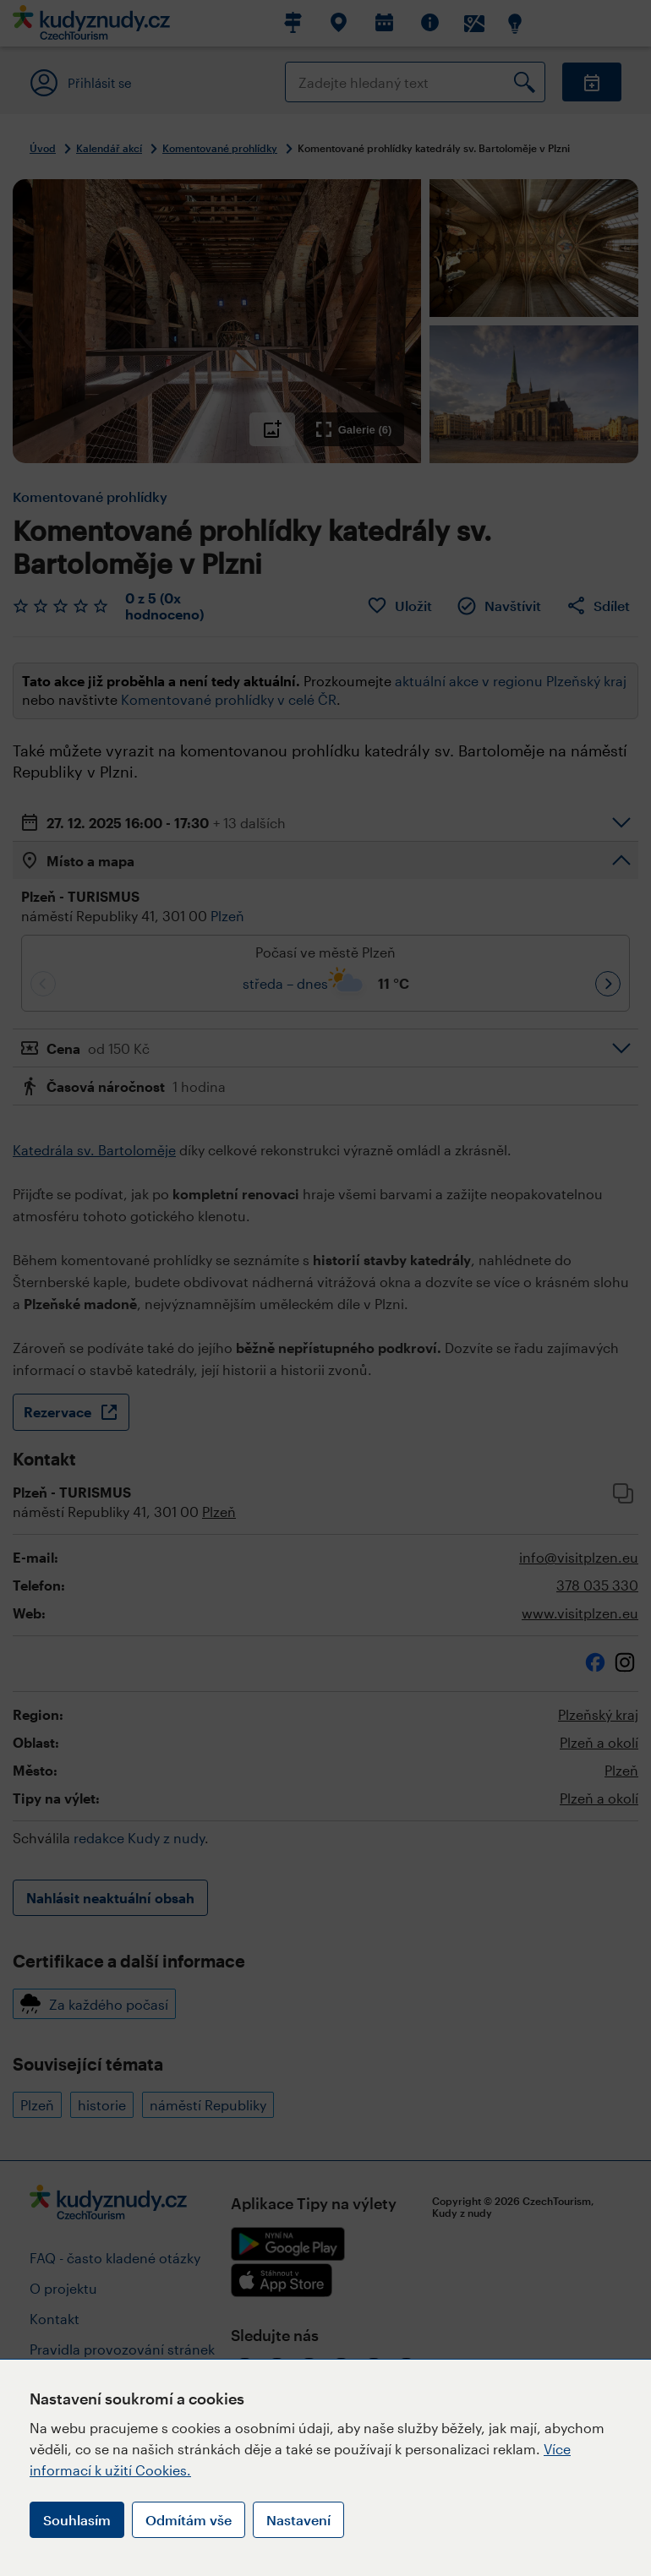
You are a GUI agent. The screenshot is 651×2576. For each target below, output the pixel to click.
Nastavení (298, 2520)
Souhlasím (77, 2520)
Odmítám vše (188, 2520)
